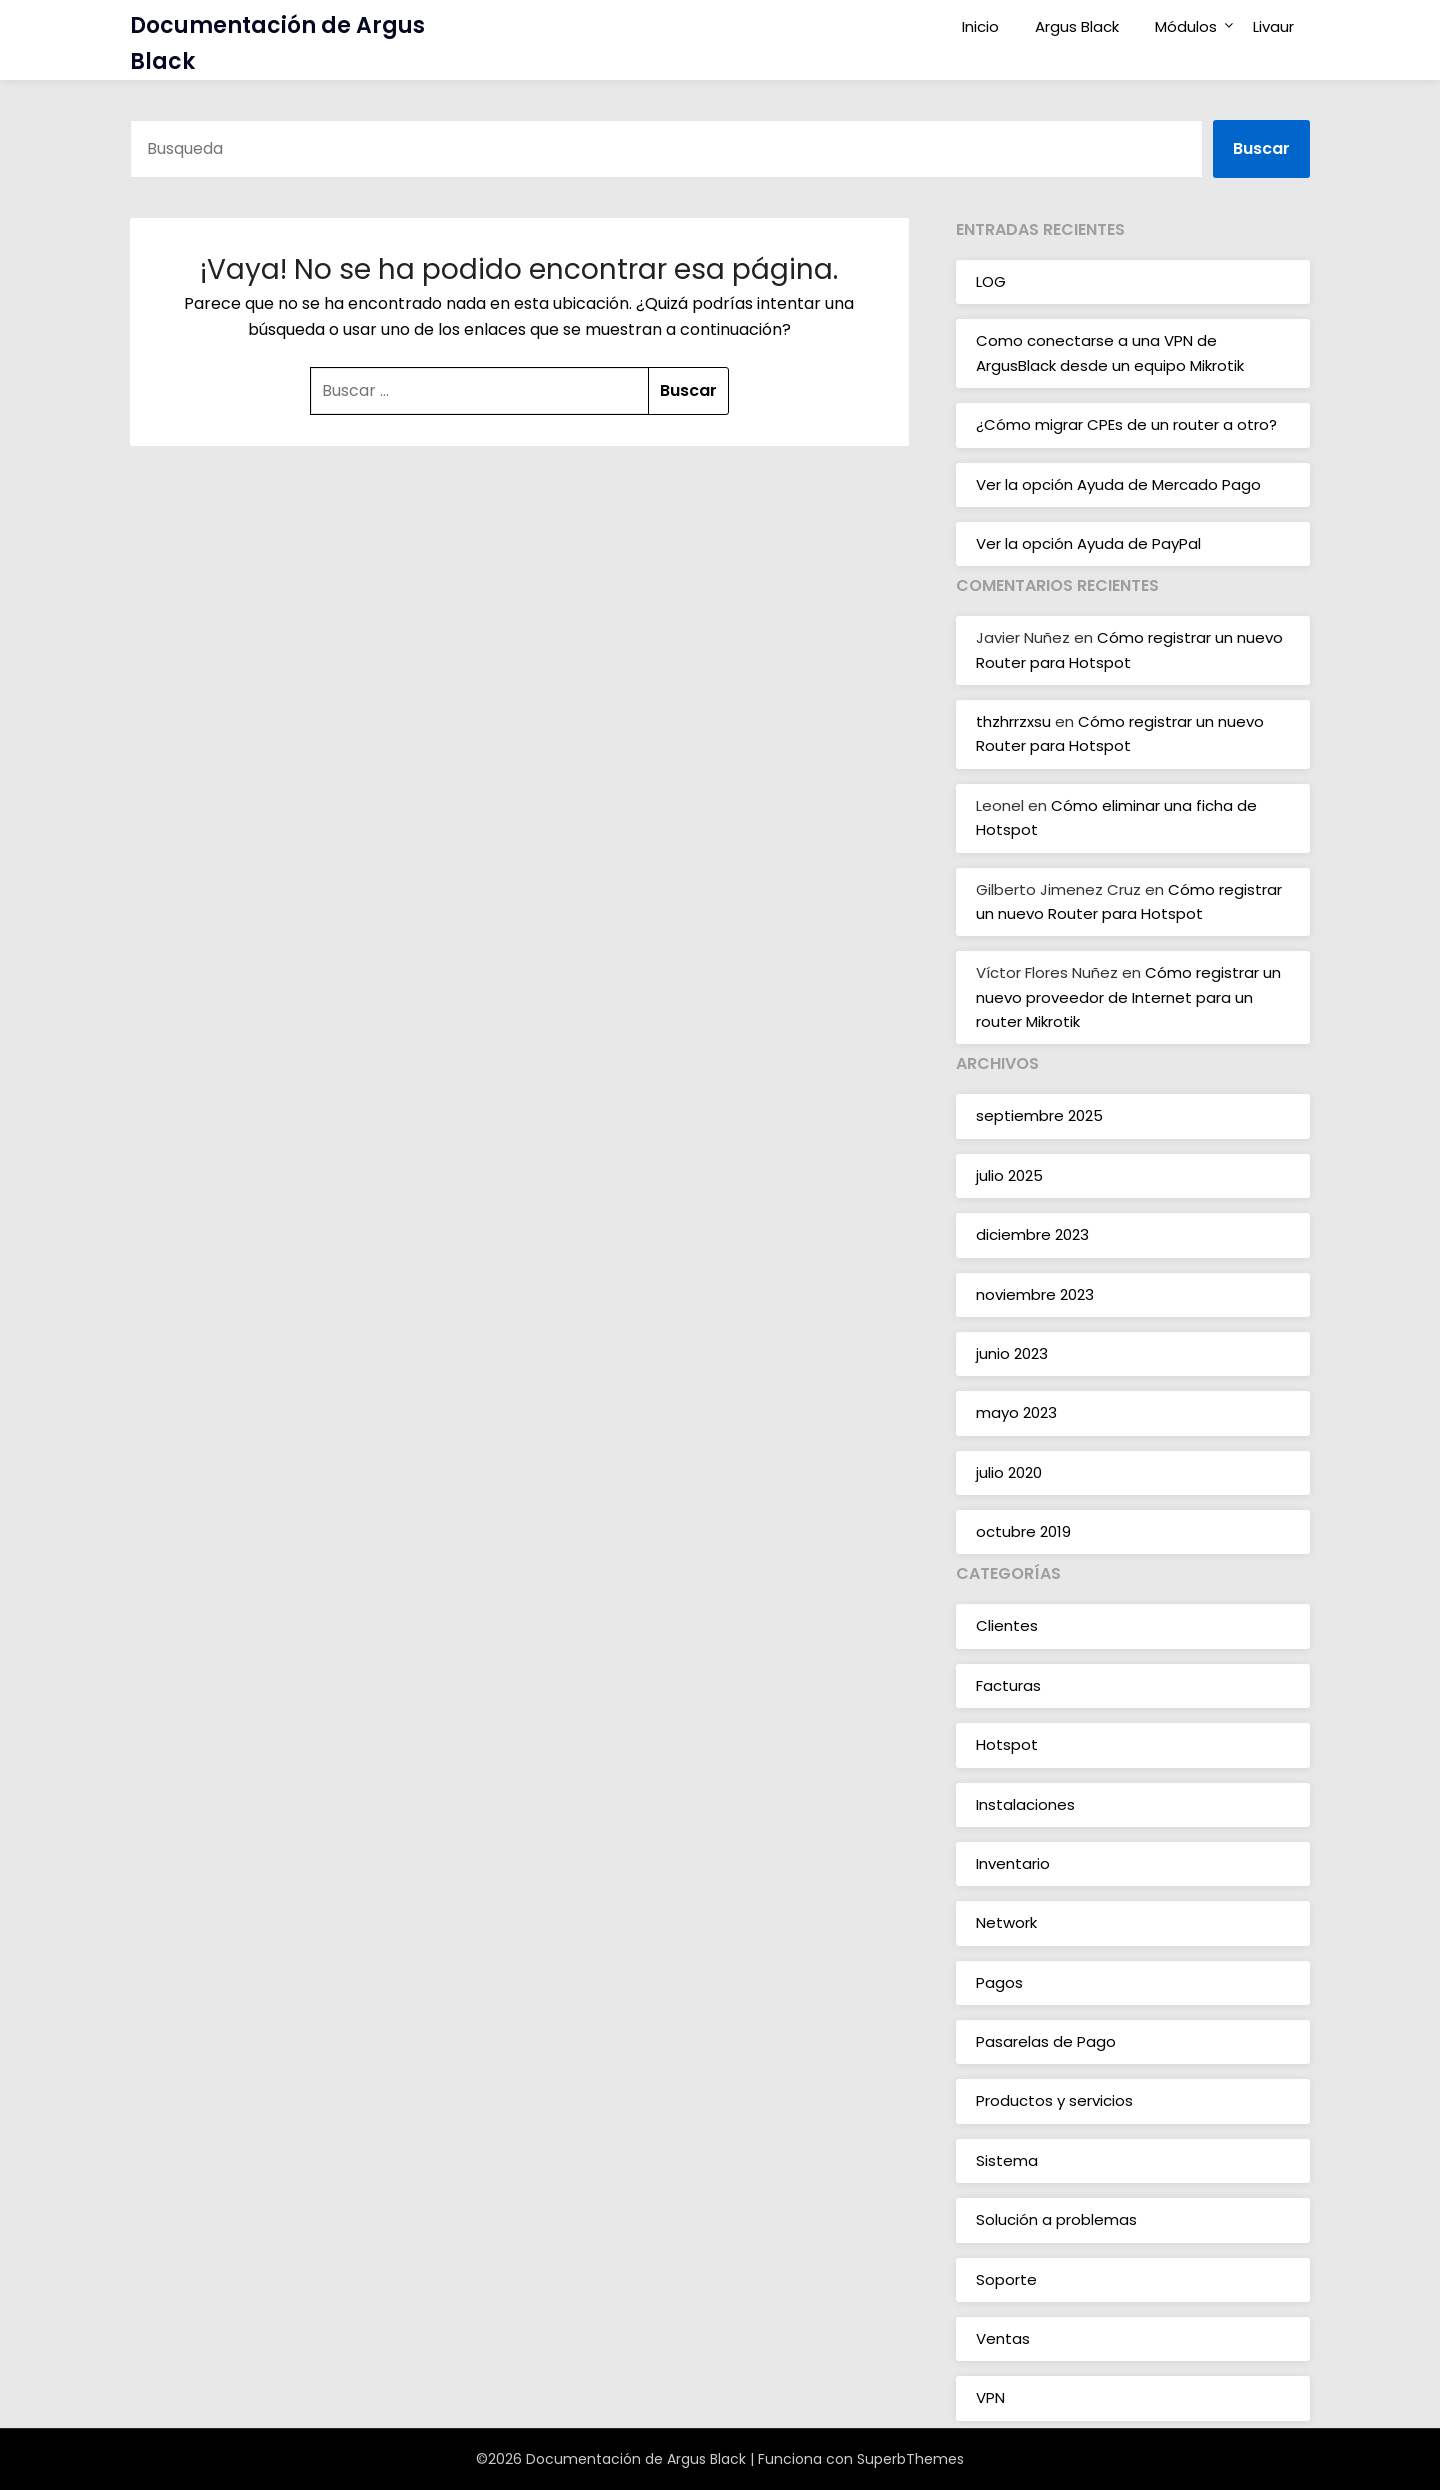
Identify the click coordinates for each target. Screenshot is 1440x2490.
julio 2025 (1009, 1175)
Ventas (1003, 2338)
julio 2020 (1009, 1472)
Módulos (1186, 26)
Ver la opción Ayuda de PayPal (1088, 543)
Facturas (1008, 1685)
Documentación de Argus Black (277, 43)
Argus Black (1077, 26)
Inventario (1013, 1863)
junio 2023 (1012, 1353)
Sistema (1007, 2160)
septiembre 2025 (1039, 1115)
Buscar (1261, 148)
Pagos (999, 1982)
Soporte (1006, 2279)
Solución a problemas (1056, 2219)
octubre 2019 (1023, 1531)
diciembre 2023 (1032, 1234)
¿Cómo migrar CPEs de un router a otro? (1126, 424)
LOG (991, 281)
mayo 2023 (1016, 1412)
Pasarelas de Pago (1046, 2041)
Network (1006, 1922)
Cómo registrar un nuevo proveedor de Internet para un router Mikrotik (1128, 997)
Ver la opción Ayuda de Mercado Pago (1118, 484)
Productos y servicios (1054, 2100)
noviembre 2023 (1035, 1294)
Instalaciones (1025, 1804)
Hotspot (1007, 1744)
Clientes (1007, 1625)
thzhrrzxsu (1013, 721)
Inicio (980, 26)
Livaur (1273, 26)
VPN (990, 2397)
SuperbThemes (910, 2459)
